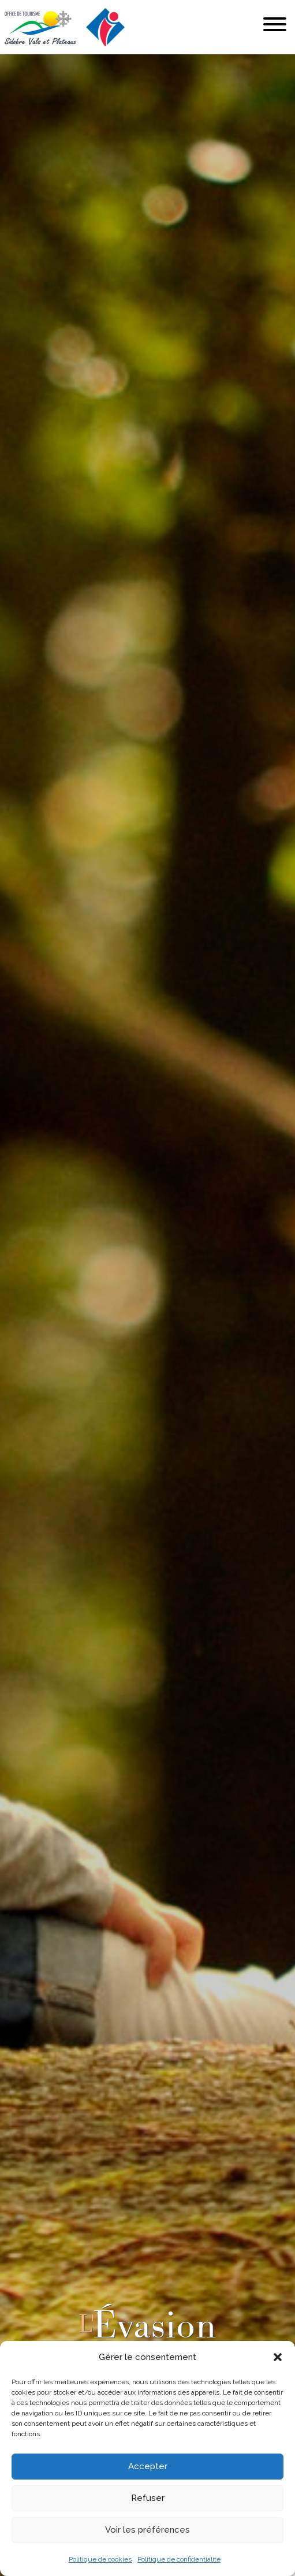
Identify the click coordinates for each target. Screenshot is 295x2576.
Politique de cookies (100, 2559)
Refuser (148, 2498)
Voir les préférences (147, 2530)
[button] (277, 2357)
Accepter (147, 2466)
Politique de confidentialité (179, 2559)
